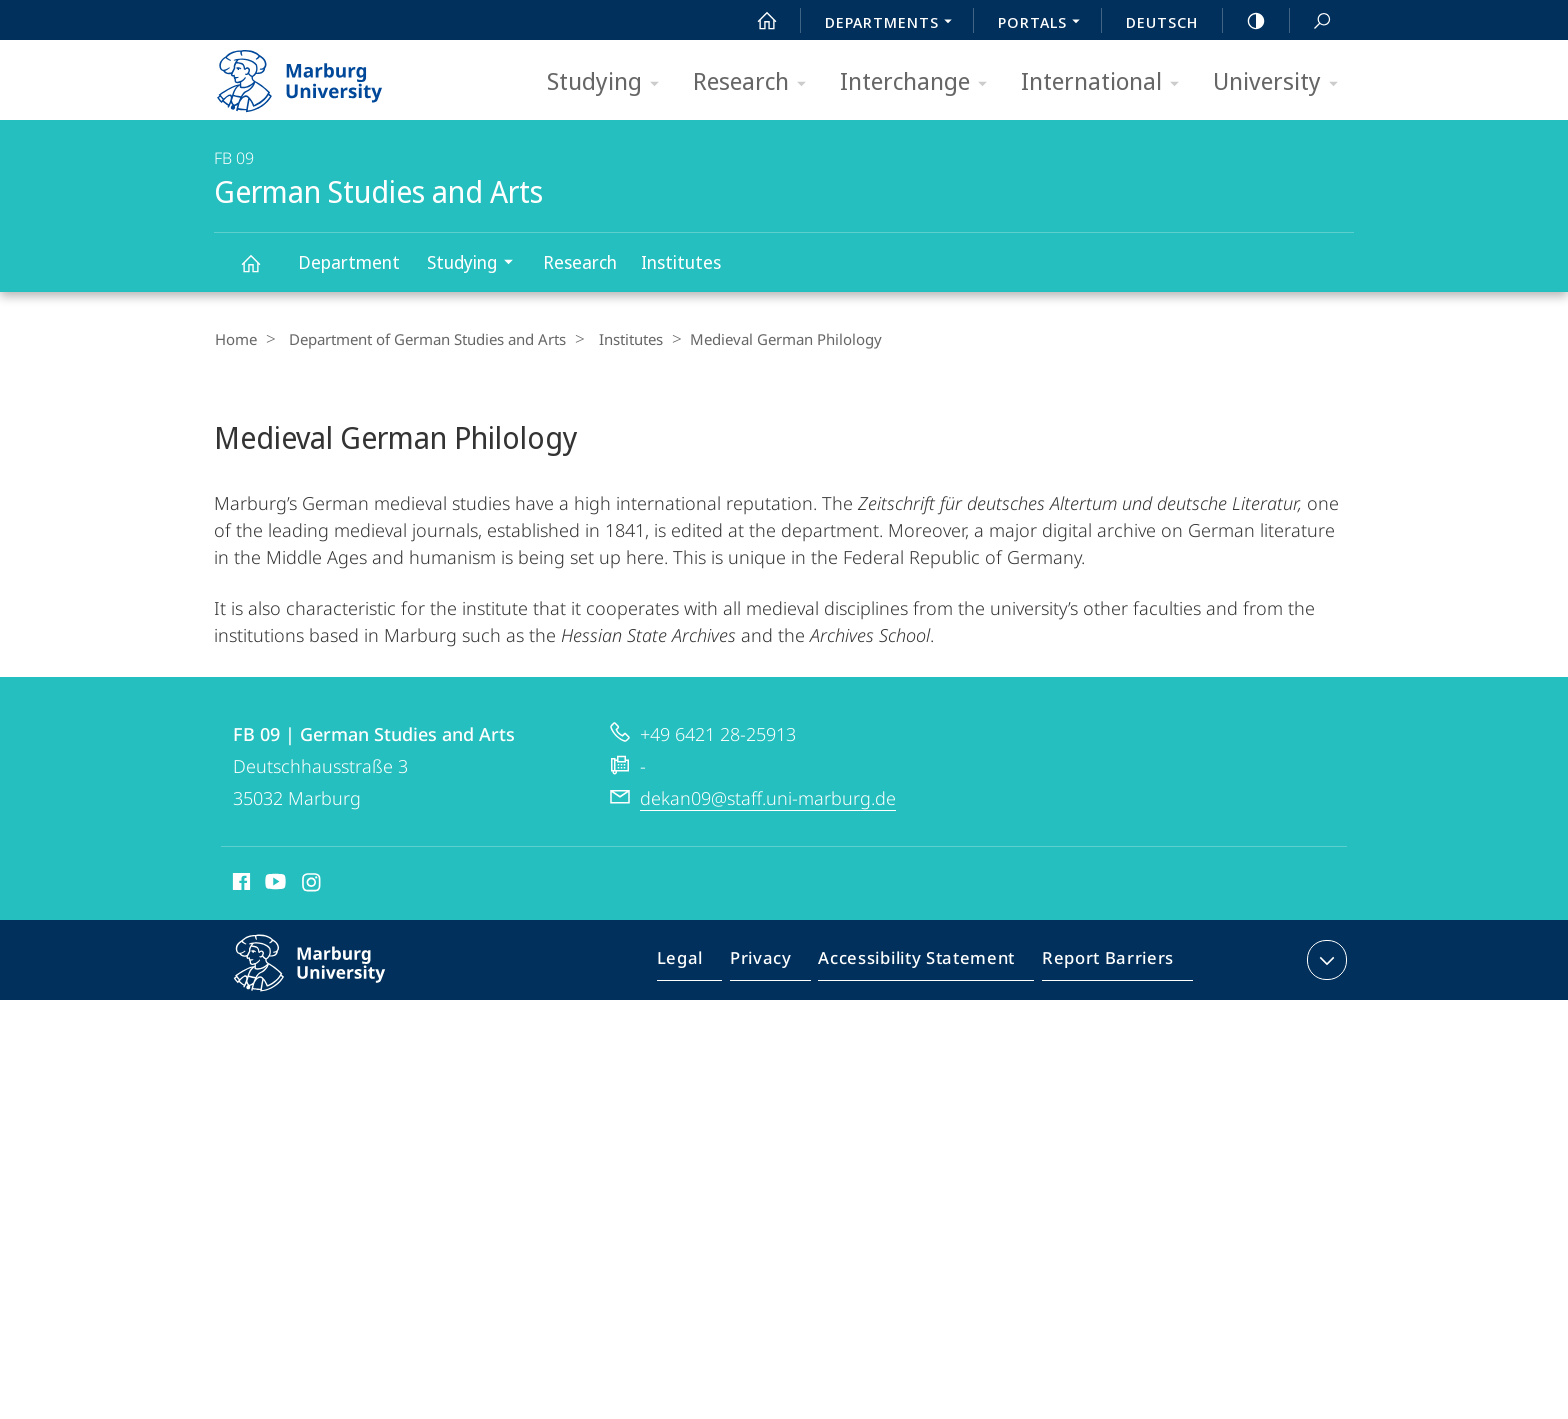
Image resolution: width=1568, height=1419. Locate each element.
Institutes (681, 262)
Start (756, 21)
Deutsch (1162, 22)
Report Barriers (1102, 972)
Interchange (920, 82)
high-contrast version (1245, 21)
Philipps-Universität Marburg (331, 987)
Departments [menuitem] (894, 24)
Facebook (239, 893)
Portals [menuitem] (1044, 24)
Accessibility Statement (923, 972)
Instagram (312, 893)
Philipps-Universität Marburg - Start (321, 74)
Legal (703, 972)
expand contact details (1324, 968)
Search (1311, 21)
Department (349, 262)
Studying (609, 82)
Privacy (777, 972)
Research (756, 82)
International (1106, 82)
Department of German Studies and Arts (420, 339)
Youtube (273, 893)
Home (235, 339)
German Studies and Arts (262, 272)
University (1282, 82)
